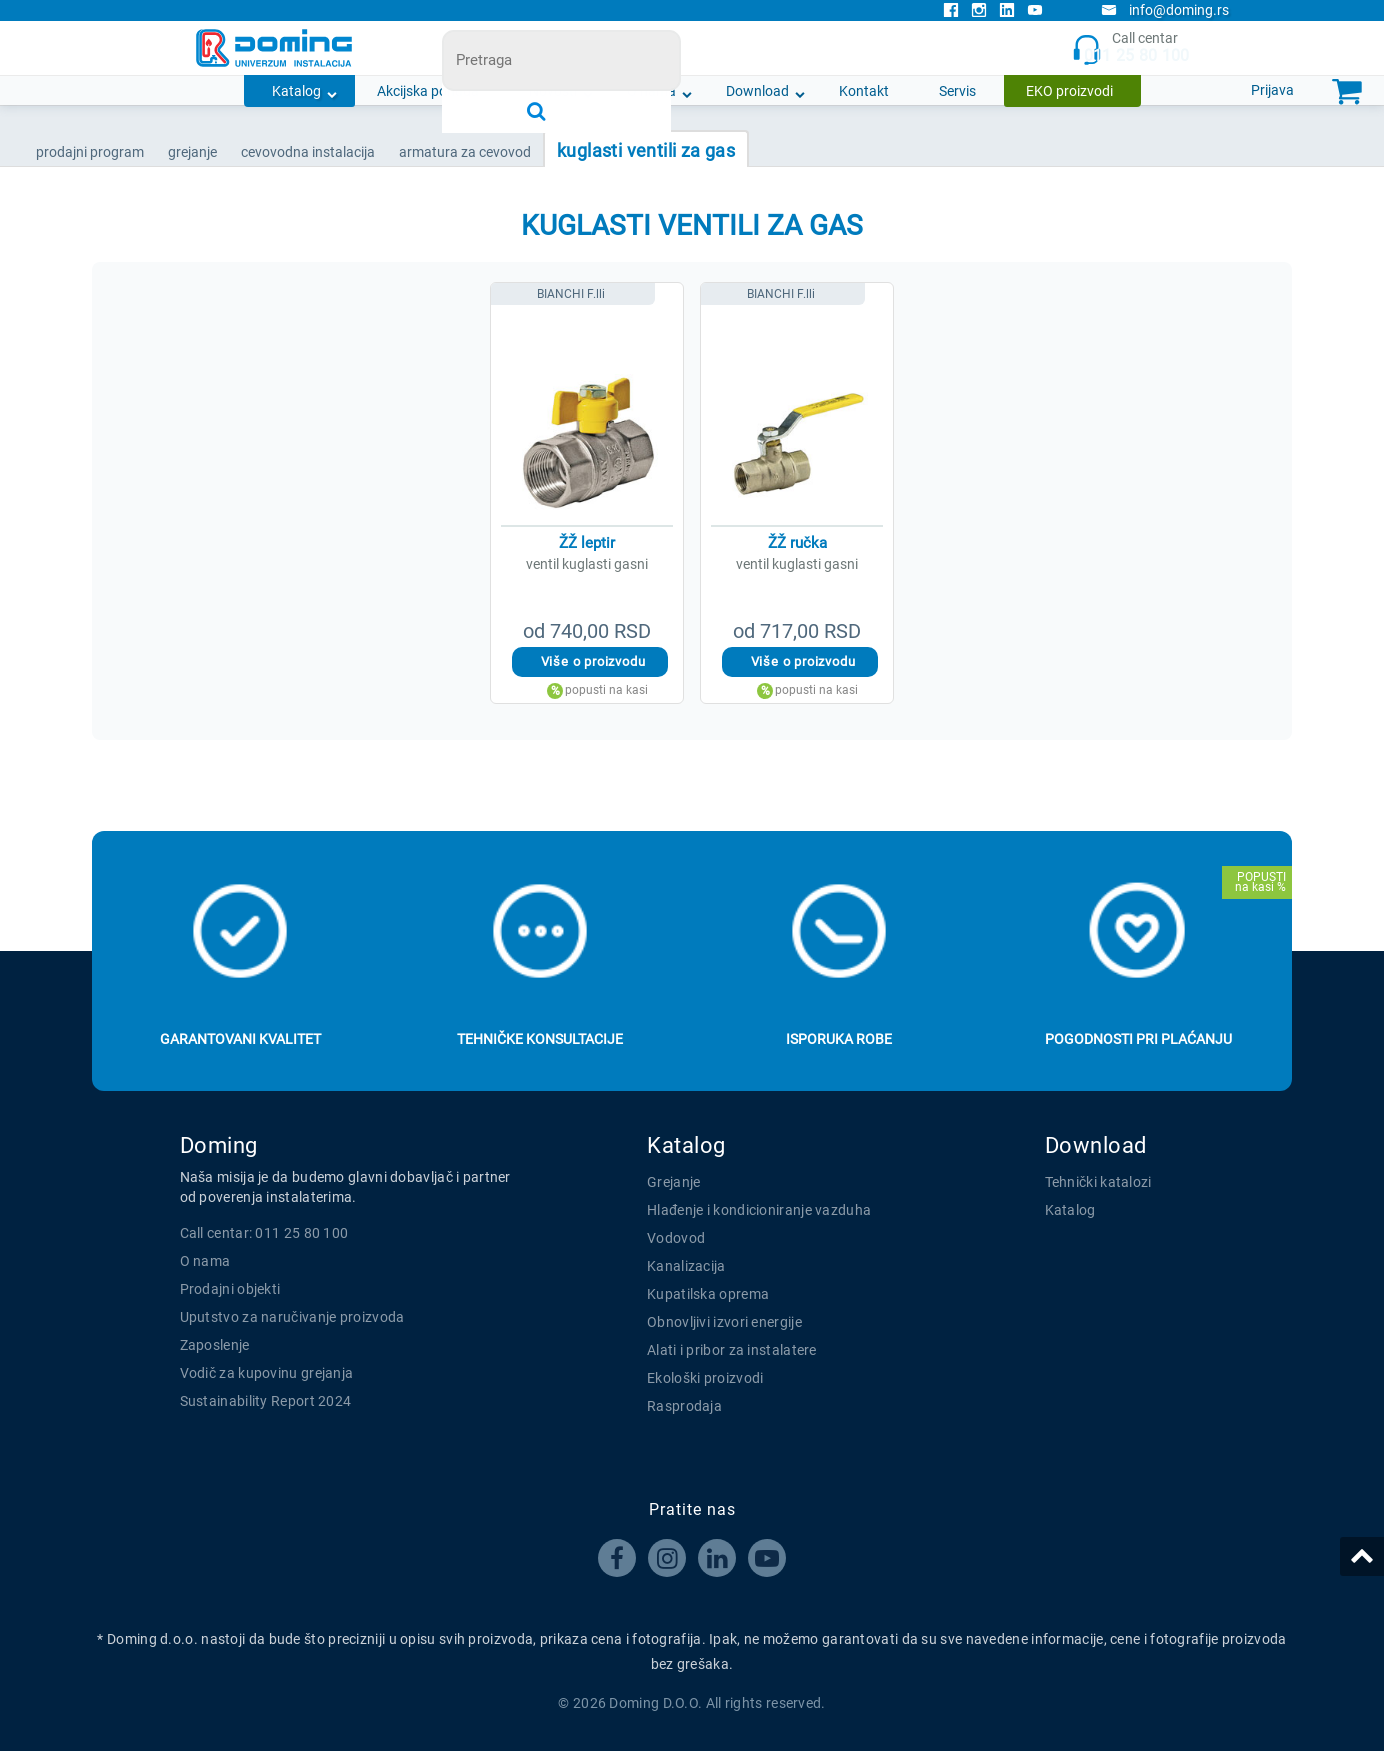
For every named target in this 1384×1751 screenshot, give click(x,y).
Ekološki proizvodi (705, 1378)
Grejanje (673, 1182)
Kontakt (864, 91)
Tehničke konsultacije (540, 1039)
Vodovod (676, 1238)
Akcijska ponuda (428, 91)
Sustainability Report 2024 (266, 1401)
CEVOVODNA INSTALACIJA (308, 152)
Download (757, 91)
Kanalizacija (686, 1266)
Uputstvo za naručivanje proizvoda (292, 1317)
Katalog (296, 91)
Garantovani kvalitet (240, 1039)
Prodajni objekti (230, 1289)
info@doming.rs (1165, 10)
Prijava (1272, 90)
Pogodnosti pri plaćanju (1138, 1039)
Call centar (1130, 48)
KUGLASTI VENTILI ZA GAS (646, 150)
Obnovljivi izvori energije (724, 1322)
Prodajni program (90, 152)
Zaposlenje (215, 1345)
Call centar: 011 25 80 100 (264, 1233)
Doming (219, 1145)
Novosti (553, 91)
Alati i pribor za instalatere (732, 1350)
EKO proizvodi (1069, 91)
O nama (651, 91)
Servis (957, 91)
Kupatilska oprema (708, 1294)
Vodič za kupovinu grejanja (267, 1373)
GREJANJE (192, 152)
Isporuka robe (839, 1039)
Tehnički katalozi (1098, 1182)
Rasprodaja (684, 1406)
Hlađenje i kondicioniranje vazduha (759, 1210)
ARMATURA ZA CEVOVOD (465, 152)
